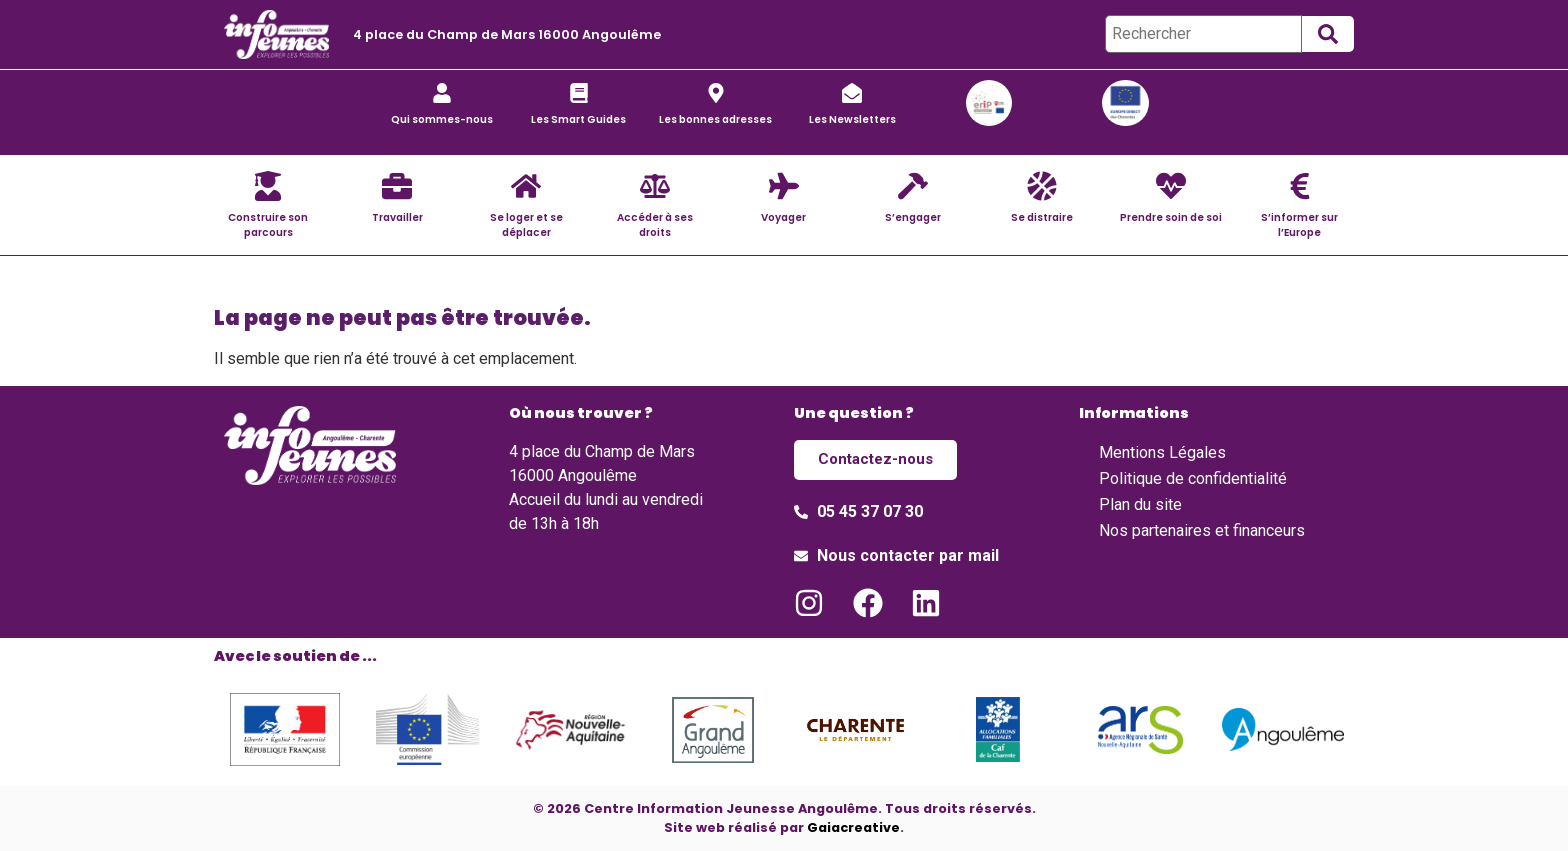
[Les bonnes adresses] (716, 93)
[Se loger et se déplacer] (526, 186)
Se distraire (1042, 217)
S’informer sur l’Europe (1299, 225)
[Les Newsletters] (852, 93)
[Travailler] (397, 186)
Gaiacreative (853, 827)
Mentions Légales (1162, 452)
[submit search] (1328, 34)
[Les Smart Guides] (579, 93)
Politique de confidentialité (1193, 478)
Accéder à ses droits (655, 225)
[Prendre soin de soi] (1171, 186)
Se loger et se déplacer (526, 225)
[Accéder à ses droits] (655, 186)
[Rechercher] (1203, 34)
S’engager (913, 217)
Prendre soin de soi (1171, 217)
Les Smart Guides (578, 119)
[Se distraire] (1042, 186)
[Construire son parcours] (268, 186)
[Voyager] (784, 186)
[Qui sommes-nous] (442, 93)
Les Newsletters (852, 119)
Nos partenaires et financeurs (1202, 530)
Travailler (397, 217)
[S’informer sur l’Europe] (1300, 186)
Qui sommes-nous (442, 119)
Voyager (783, 217)
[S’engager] (913, 186)
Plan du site (1140, 504)
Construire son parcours (268, 225)
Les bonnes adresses (715, 119)
